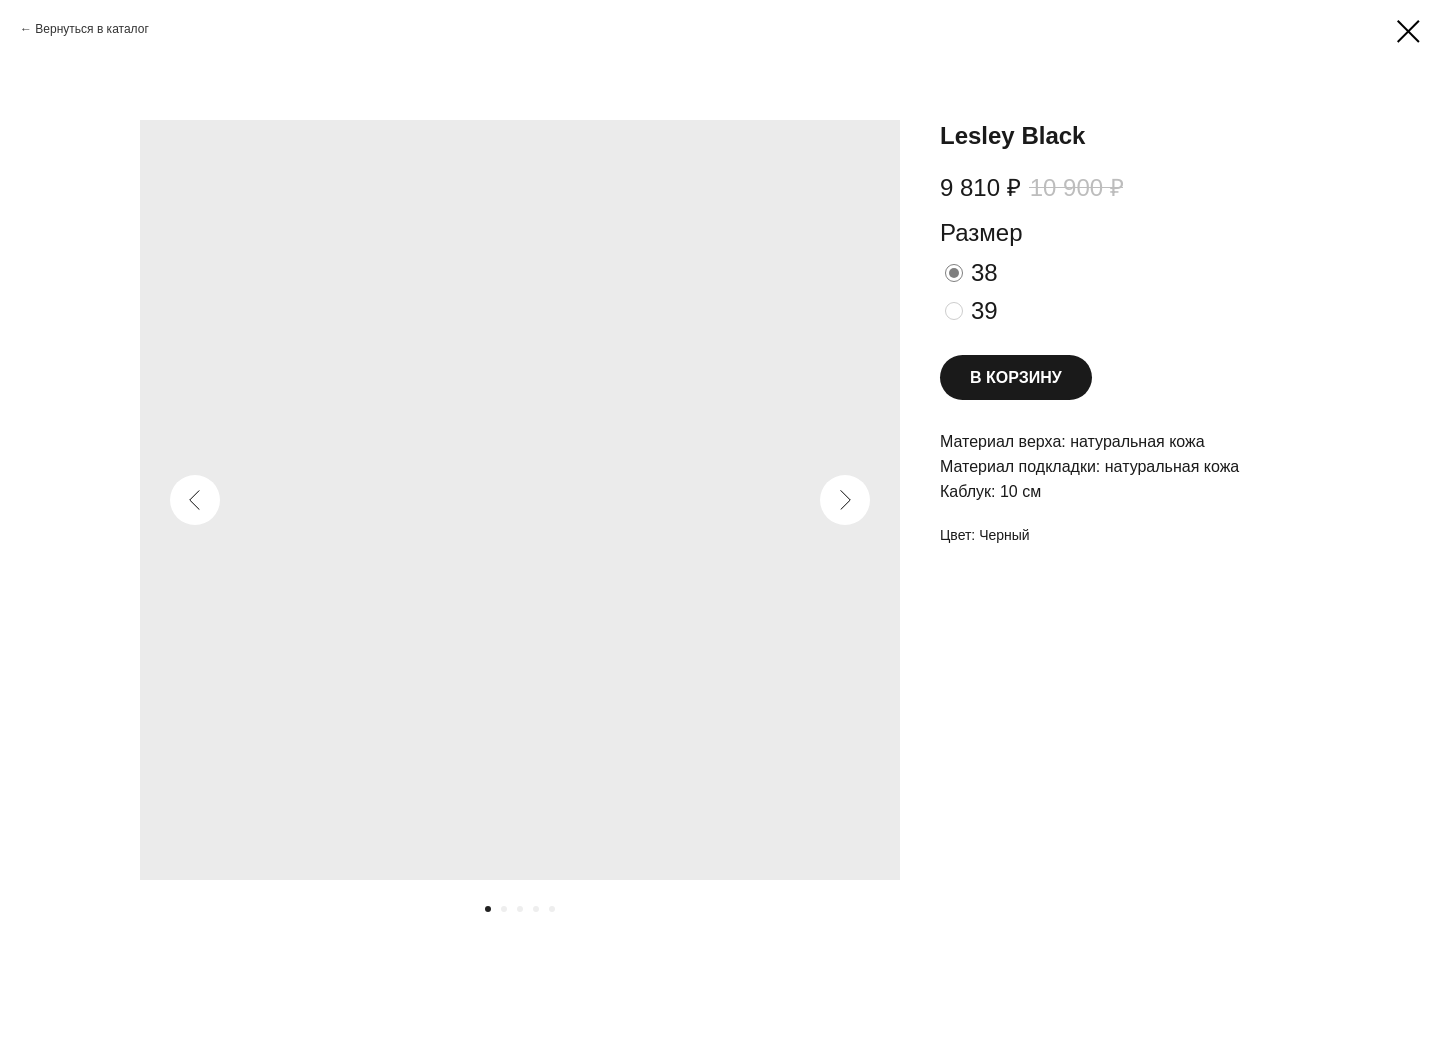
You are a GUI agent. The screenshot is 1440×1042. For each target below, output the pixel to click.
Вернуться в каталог (91, 29)
